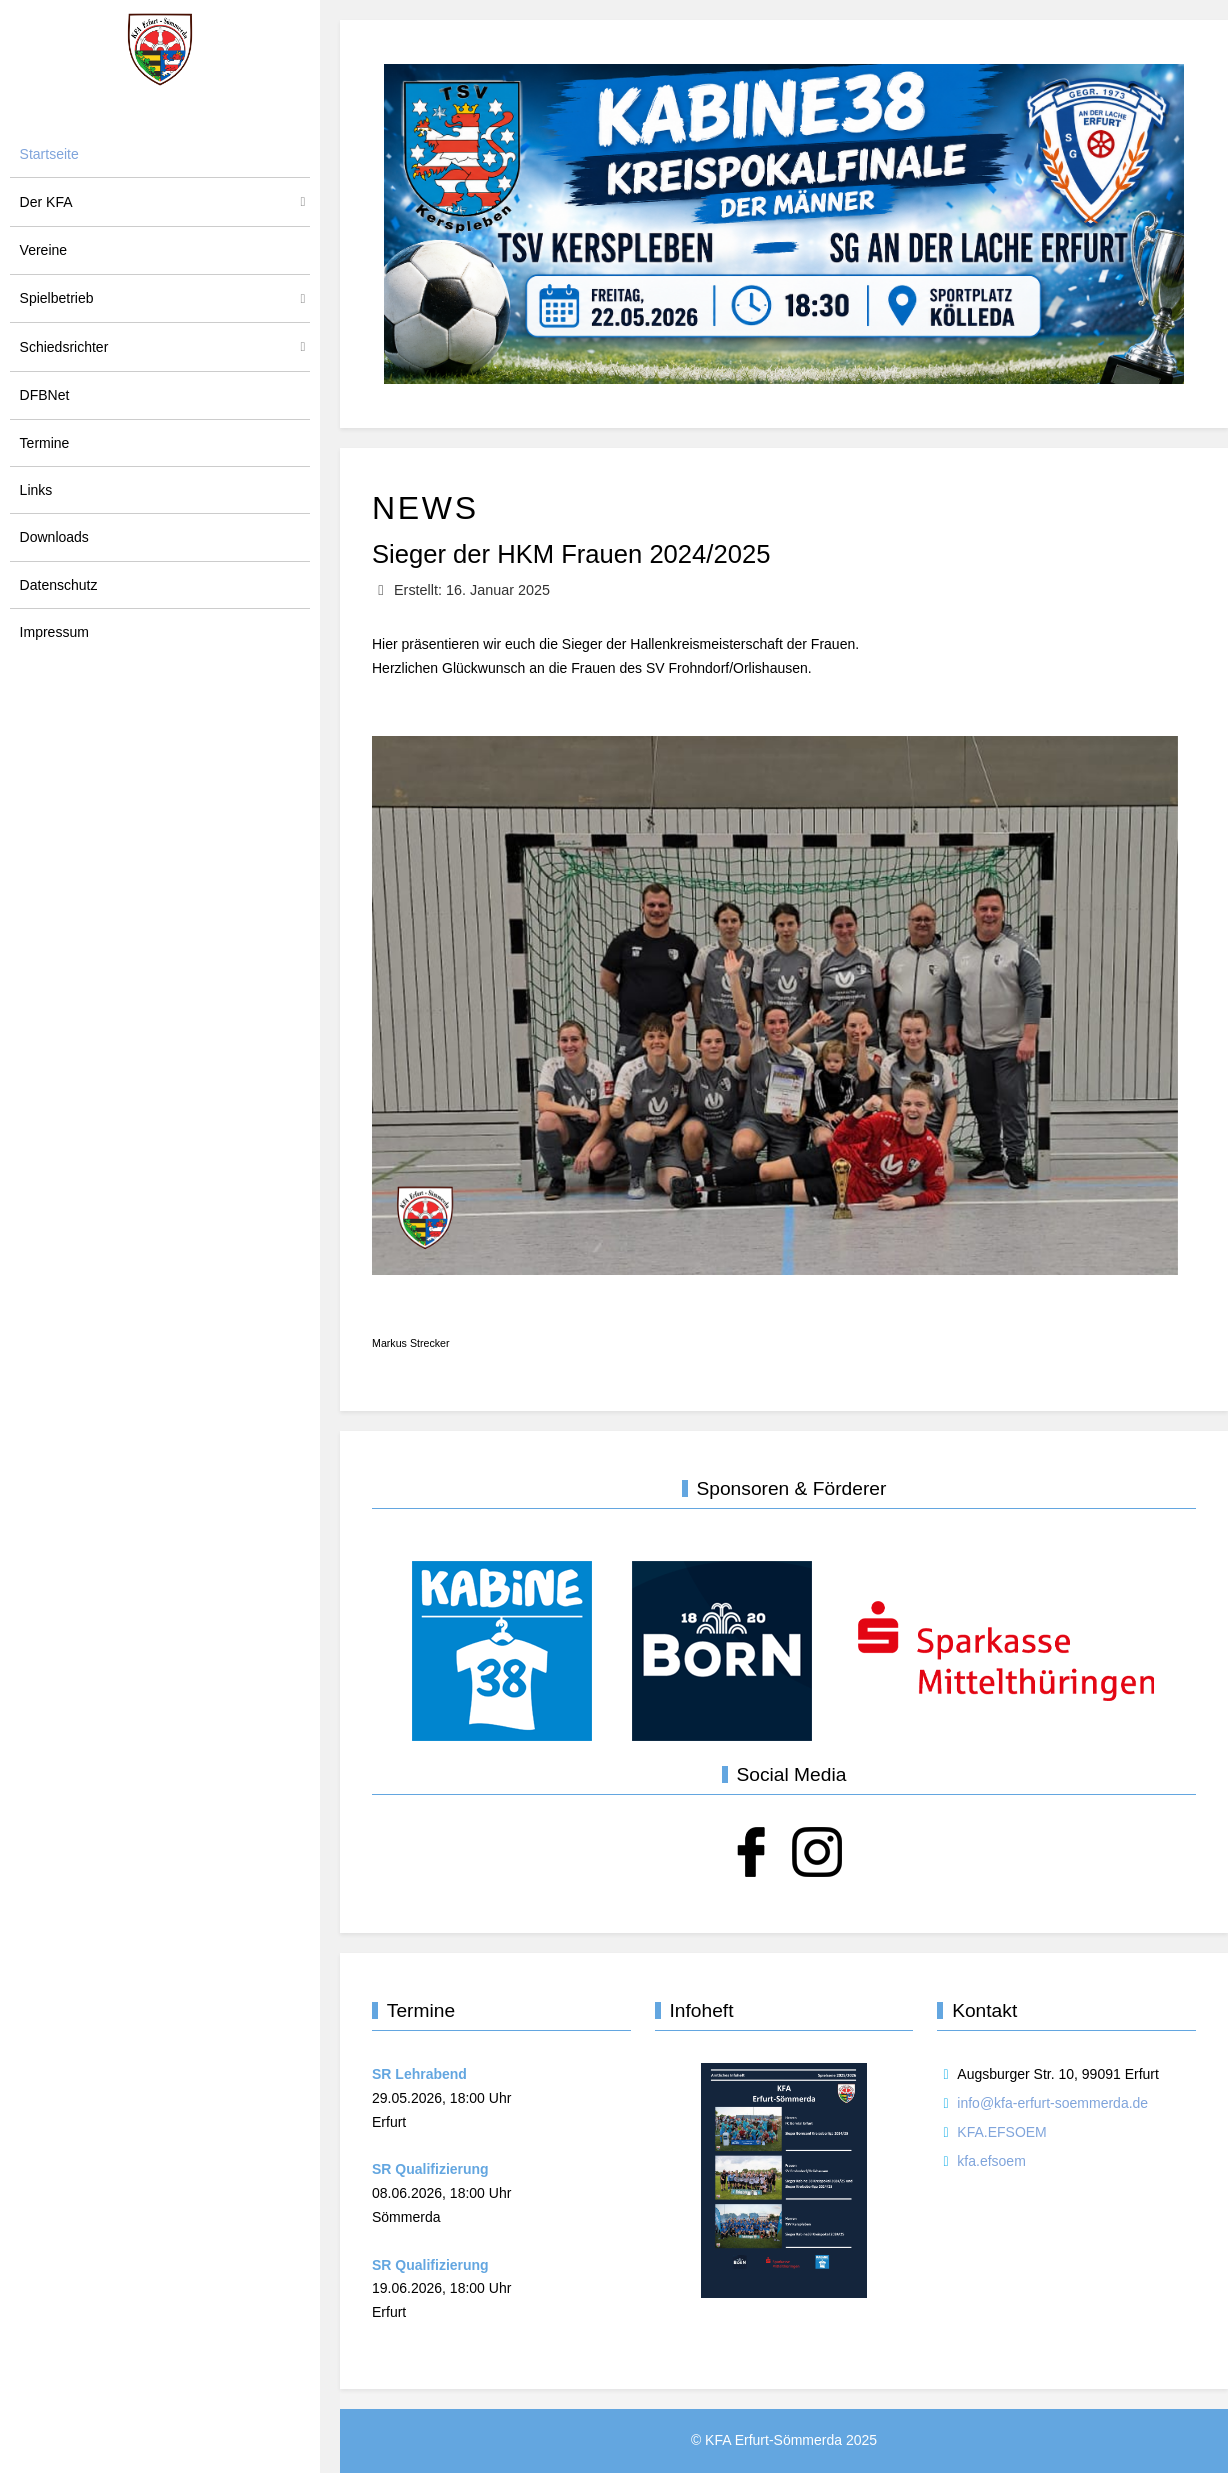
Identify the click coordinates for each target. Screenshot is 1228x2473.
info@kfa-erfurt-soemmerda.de (1052, 2103)
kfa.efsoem (991, 2161)
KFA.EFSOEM (1001, 2132)
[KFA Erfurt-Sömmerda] (160, 49)
